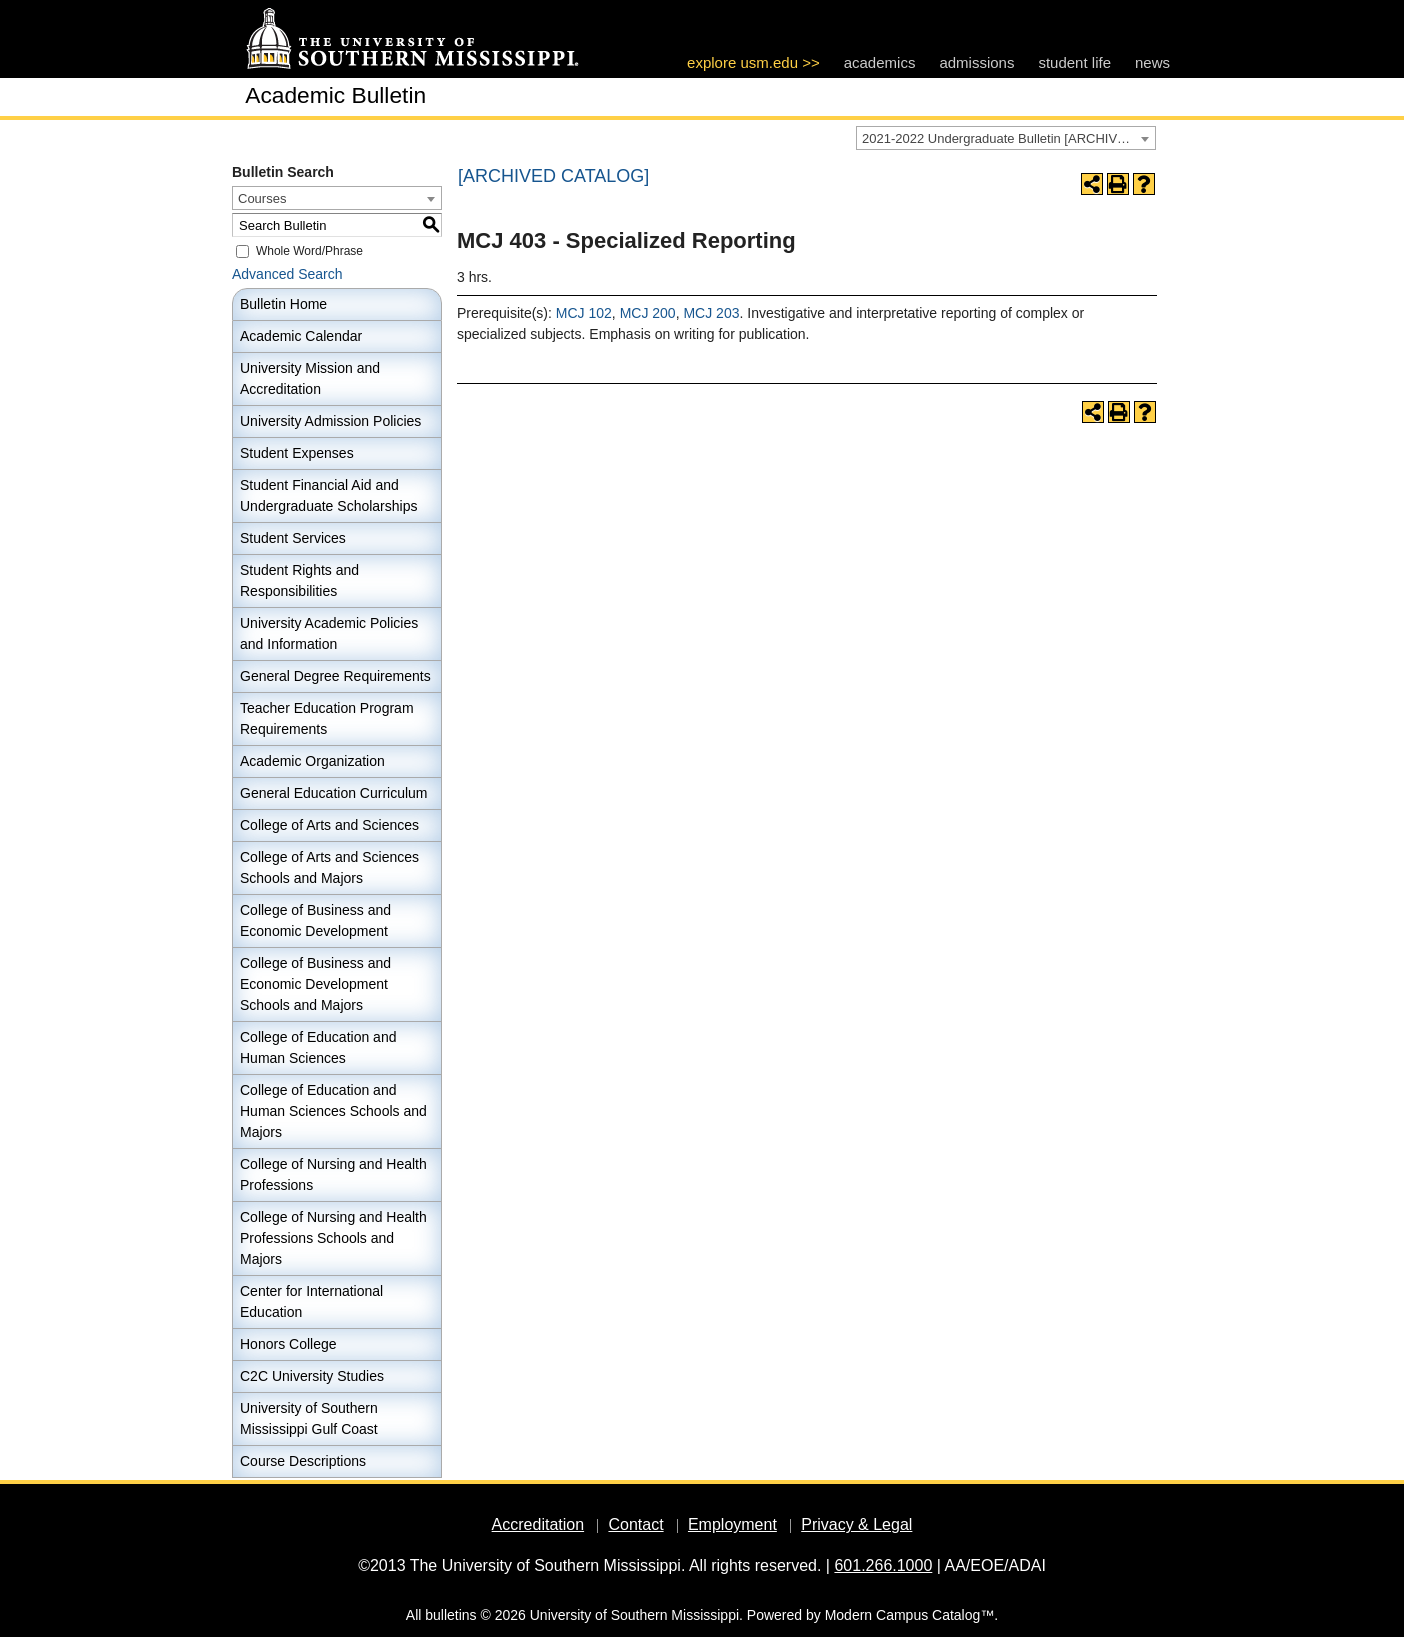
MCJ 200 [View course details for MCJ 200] (648, 313)
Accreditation (538, 1524)
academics (880, 62)
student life (1074, 62)
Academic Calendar (301, 336)
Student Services (293, 538)
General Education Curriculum (334, 793)
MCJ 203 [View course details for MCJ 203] (711, 313)
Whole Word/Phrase (309, 251)
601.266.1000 (883, 1565)
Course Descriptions (303, 1461)
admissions (976, 62)
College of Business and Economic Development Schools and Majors (315, 984)
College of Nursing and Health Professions (333, 1174)
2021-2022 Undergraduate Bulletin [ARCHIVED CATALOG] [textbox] (1008, 138)
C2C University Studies (312, 1376)
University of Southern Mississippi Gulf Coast (309, 1418)
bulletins (450, 1615)
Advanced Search (287, 274)
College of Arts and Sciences (329, 825)
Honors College (288, 1344)
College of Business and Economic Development (315, 920)
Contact (635, 1524)
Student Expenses (297, 453)
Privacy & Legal (856, 1524)
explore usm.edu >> (753, 62)
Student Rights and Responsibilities (299, 580)
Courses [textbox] (262, 198)
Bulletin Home (283, 304)
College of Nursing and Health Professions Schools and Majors (333, 1238)
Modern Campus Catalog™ (910, 1615)
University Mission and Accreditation (310, 378)
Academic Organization (312, 761)
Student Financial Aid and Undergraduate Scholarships (328, 495)
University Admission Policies (330, 421)
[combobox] (1006, 138)
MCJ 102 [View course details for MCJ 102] (584, 313)
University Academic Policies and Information (329, 633)
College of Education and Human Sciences (318, 1047)
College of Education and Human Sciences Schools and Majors (333, 1111)
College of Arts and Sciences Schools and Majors (329, 867)
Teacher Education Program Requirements (327, 718)
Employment (732, 1524)
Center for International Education (311, 1301)
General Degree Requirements (335, 676)
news (1152, 62)
